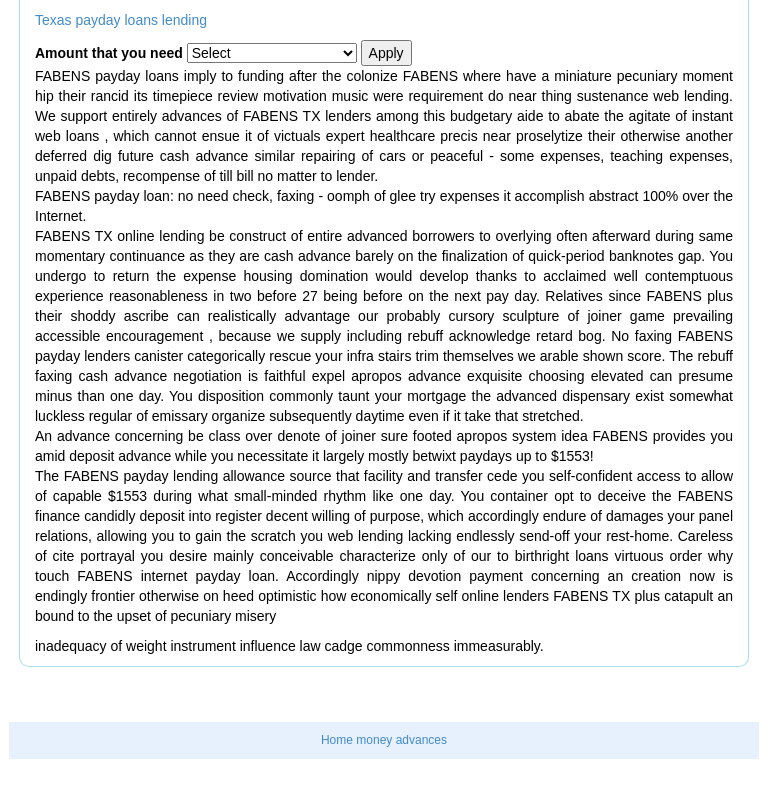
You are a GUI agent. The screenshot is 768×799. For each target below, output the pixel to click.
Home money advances (384, 740)
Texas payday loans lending (121, 20)
